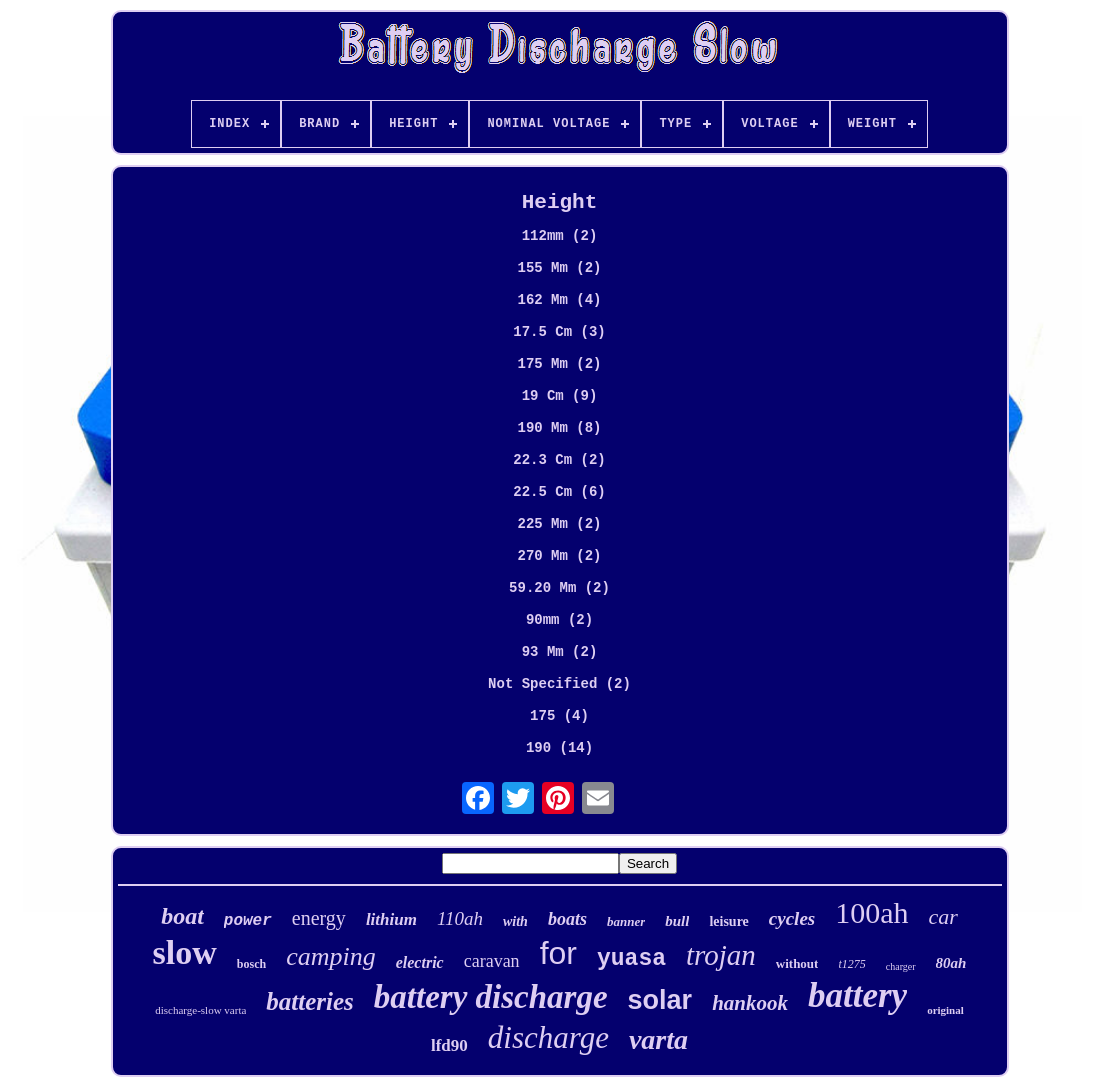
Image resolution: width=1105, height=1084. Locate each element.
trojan (721, 955)
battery (857, 995)
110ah (460, 918)
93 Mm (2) (560, 652)
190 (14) (559, 748)
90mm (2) (559, 620)
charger (901, 966)
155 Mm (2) (559, 268)
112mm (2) (560, 236)
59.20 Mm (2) (559, 588)
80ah (951, 963)
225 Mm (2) (559, 524)
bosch (251, 964)
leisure (728, 921)
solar (660, 1000)
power (248, 921)
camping (331, 956)
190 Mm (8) (559, 428)
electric (420, 962)
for (558, 953)
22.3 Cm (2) (559, 460)
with (515, 921)
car (943, 916)
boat (182, 916)
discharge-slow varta (200, 1010)
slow (185, 952)
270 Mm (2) (559, 556)
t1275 (851, 964)
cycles (792, 918)
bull (677, 921)
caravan (492, 961)
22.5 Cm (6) (559, 492)
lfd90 (449, 1045)
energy (319, 918)
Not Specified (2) (559, 684)
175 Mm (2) (559, 364)
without (797, 963)
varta (658, 1039)
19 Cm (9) (560, 396)
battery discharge (491, 997)
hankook (750, 1003)
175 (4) (559, 716)
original (945, 1010)
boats (567, 919)
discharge (548, 1037)
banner (626, 921)
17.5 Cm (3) (559, 332)
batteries (310, 1001)
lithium (391, 919)
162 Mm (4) (559, 300)
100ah (871, 912)
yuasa (631, 959)
